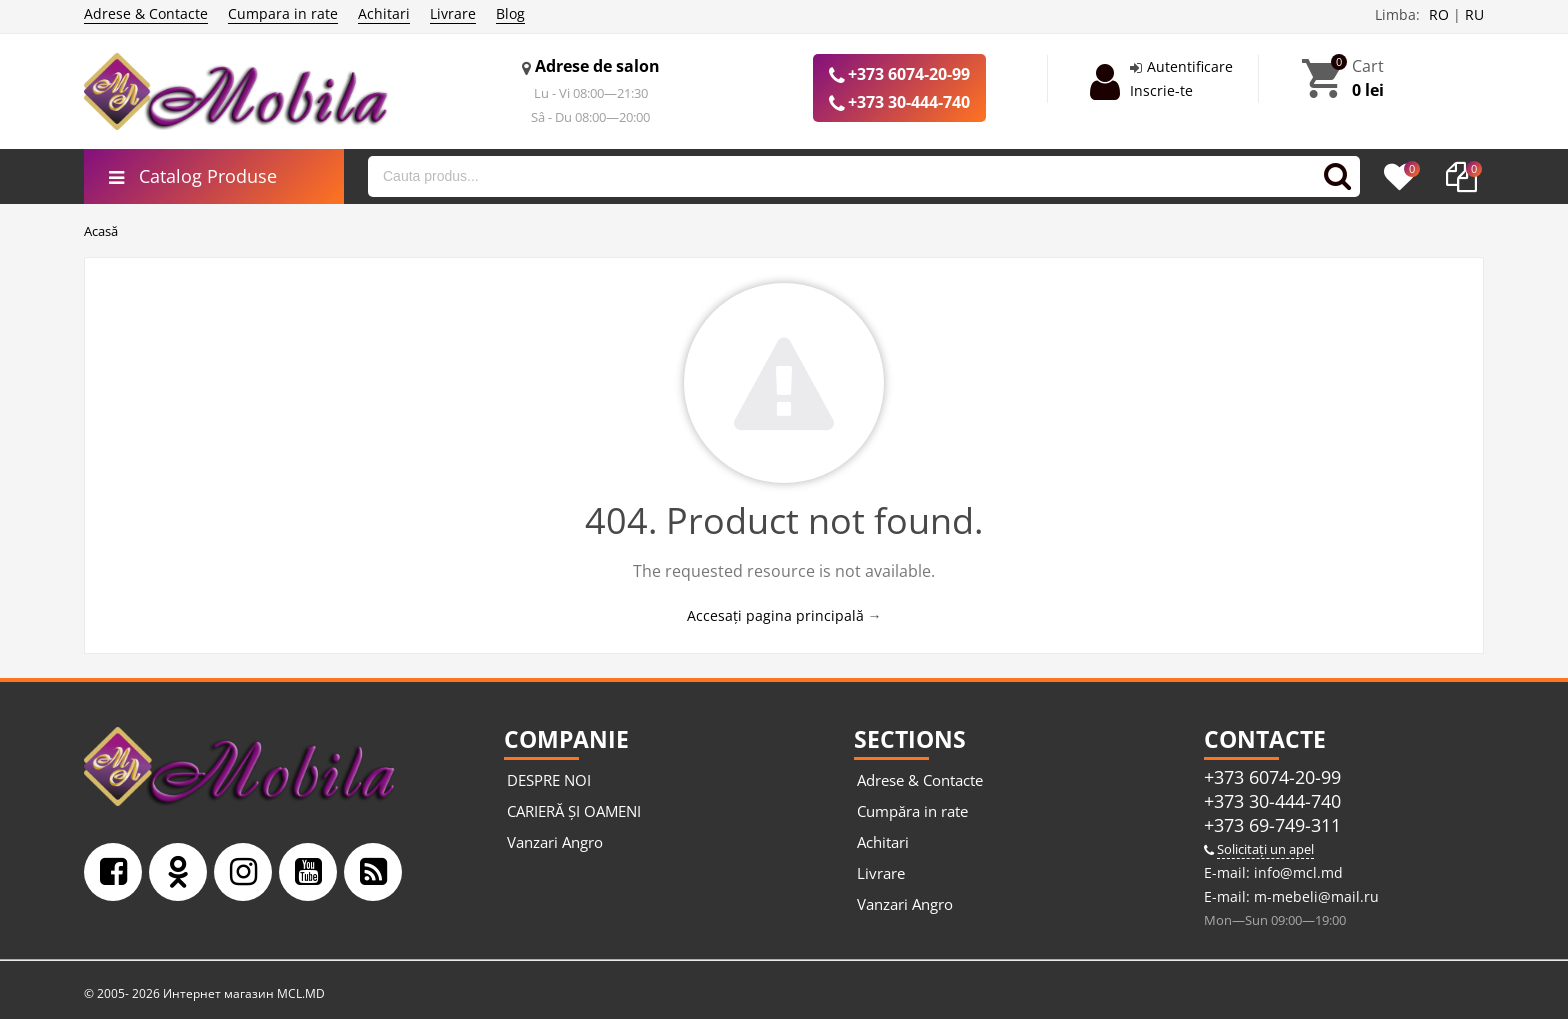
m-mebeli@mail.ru (1314, 896)
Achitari (384, 13)
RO (1439, 14)
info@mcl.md (1296, 872)
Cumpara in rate (283, 13)
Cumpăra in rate (912, 811)
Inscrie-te (1161, 90)
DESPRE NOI (549, 780)
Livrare (453, 13)
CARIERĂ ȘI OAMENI (574, 811)
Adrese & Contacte (146, 13)
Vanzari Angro (555, 842)
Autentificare (1190, 66)
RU (1474, 14)
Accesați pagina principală (775, 615)
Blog (510, 13)
